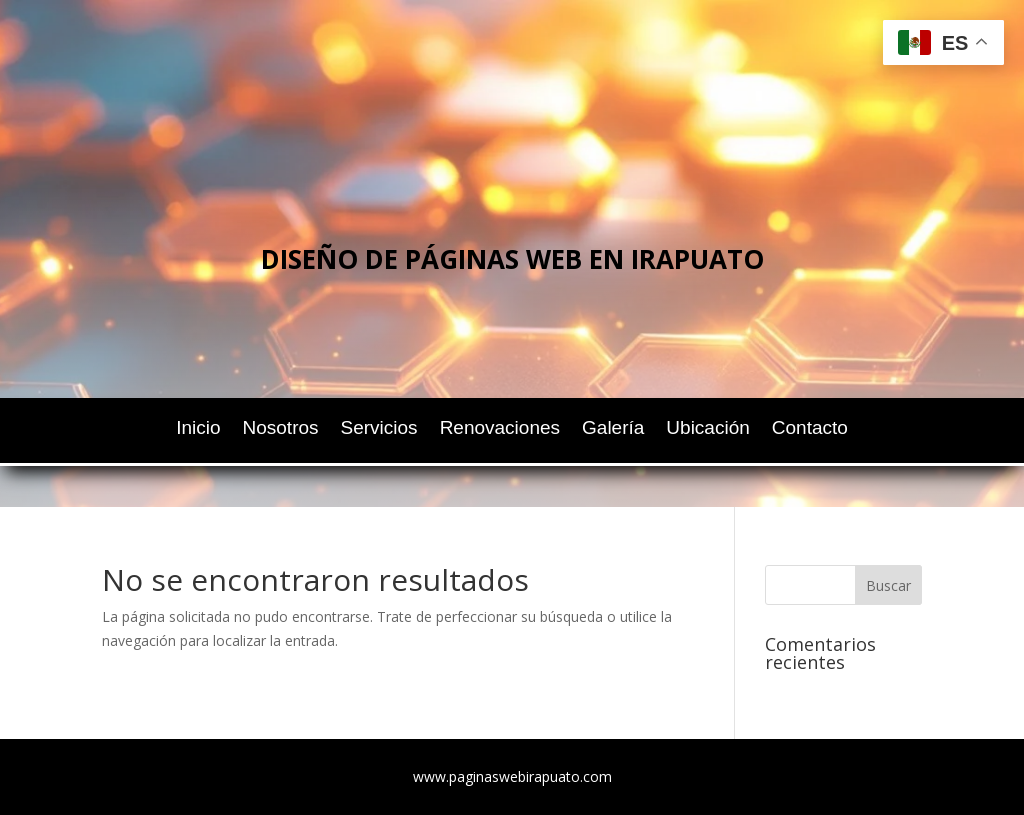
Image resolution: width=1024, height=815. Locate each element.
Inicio (198, 429)
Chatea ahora (524, 352)
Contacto (810, 429)
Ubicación (707, 429)
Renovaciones (500, 429)
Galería (613, 429)
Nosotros (281, 429)
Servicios (379, 429)
